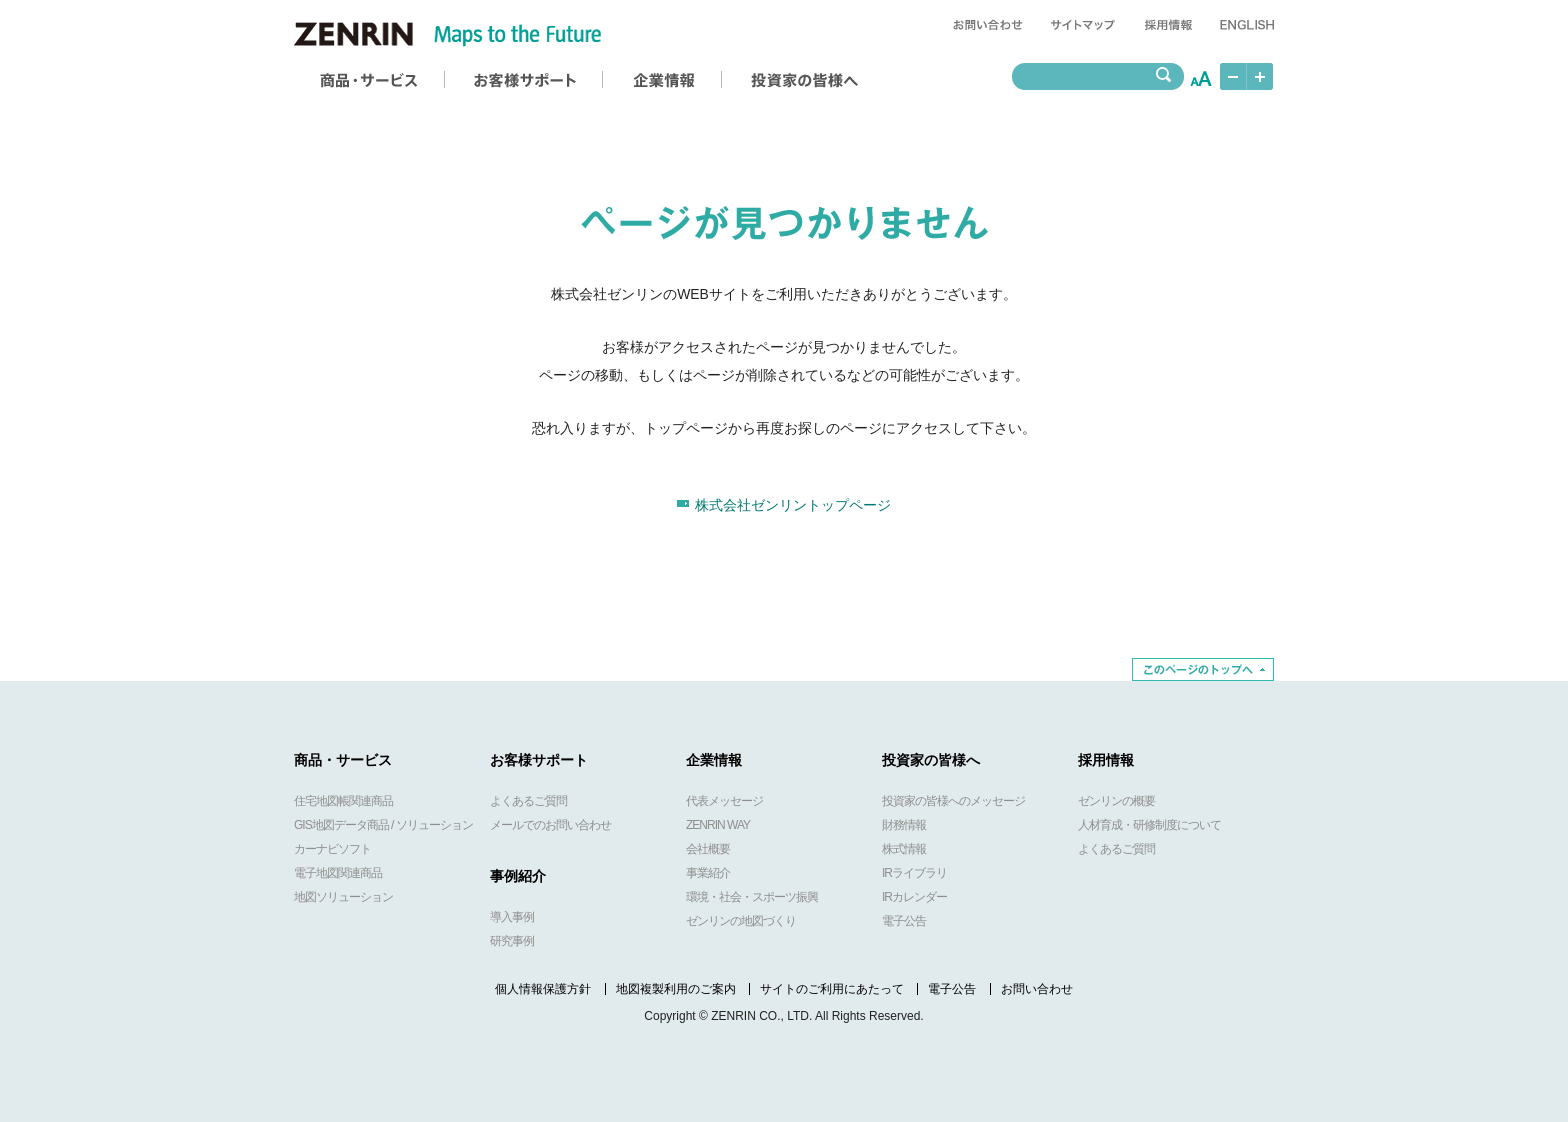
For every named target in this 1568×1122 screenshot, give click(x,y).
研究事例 (512, 941)
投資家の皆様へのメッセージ (953, 801)
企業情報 (714, 760)
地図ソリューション (343, 897)
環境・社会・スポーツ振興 (752, 897)
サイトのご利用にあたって (832, 989)
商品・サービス (343, 760)
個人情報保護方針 (543, 989)
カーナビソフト (332, 849)
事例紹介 (518, 876)
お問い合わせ (1037, 989)
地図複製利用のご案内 (676, 989)
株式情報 (904, 849)
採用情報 (1106, 760)
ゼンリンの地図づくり (741, 921)
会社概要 (708, 849)
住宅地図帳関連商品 (343, 801)
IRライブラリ (914, 873)
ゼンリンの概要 (1116, 801)
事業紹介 (708, 873)
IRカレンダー (914, 897)
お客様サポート (539, 760)
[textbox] (1087, 76)
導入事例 (512, 917)
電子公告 (904, 921)
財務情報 (904, 825)
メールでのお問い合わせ (550, 825)
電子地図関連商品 (338, 873)
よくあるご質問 (528, 801)
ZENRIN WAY (718, 825)
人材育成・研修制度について (1149, 825)
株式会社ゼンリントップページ (793, 505)
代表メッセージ (724, 801)
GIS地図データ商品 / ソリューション (383, 825)
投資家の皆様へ (931, 760)
